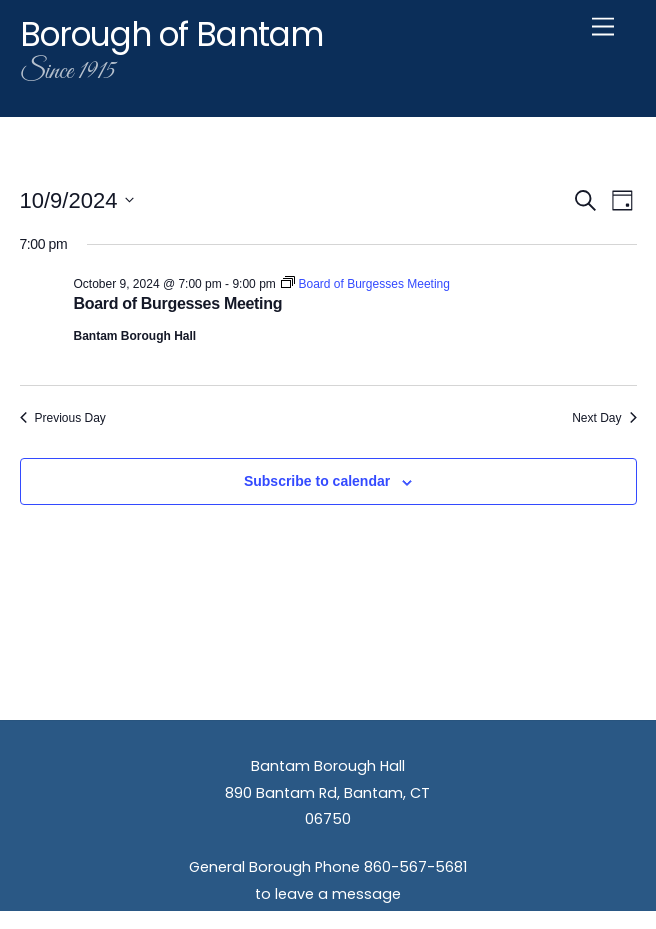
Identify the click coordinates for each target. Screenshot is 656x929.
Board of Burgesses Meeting (178, 303)
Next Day (604, 418)
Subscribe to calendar (317, 481)
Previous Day (63, 418)
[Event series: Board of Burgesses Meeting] (365, 284)
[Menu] (603, 27)
